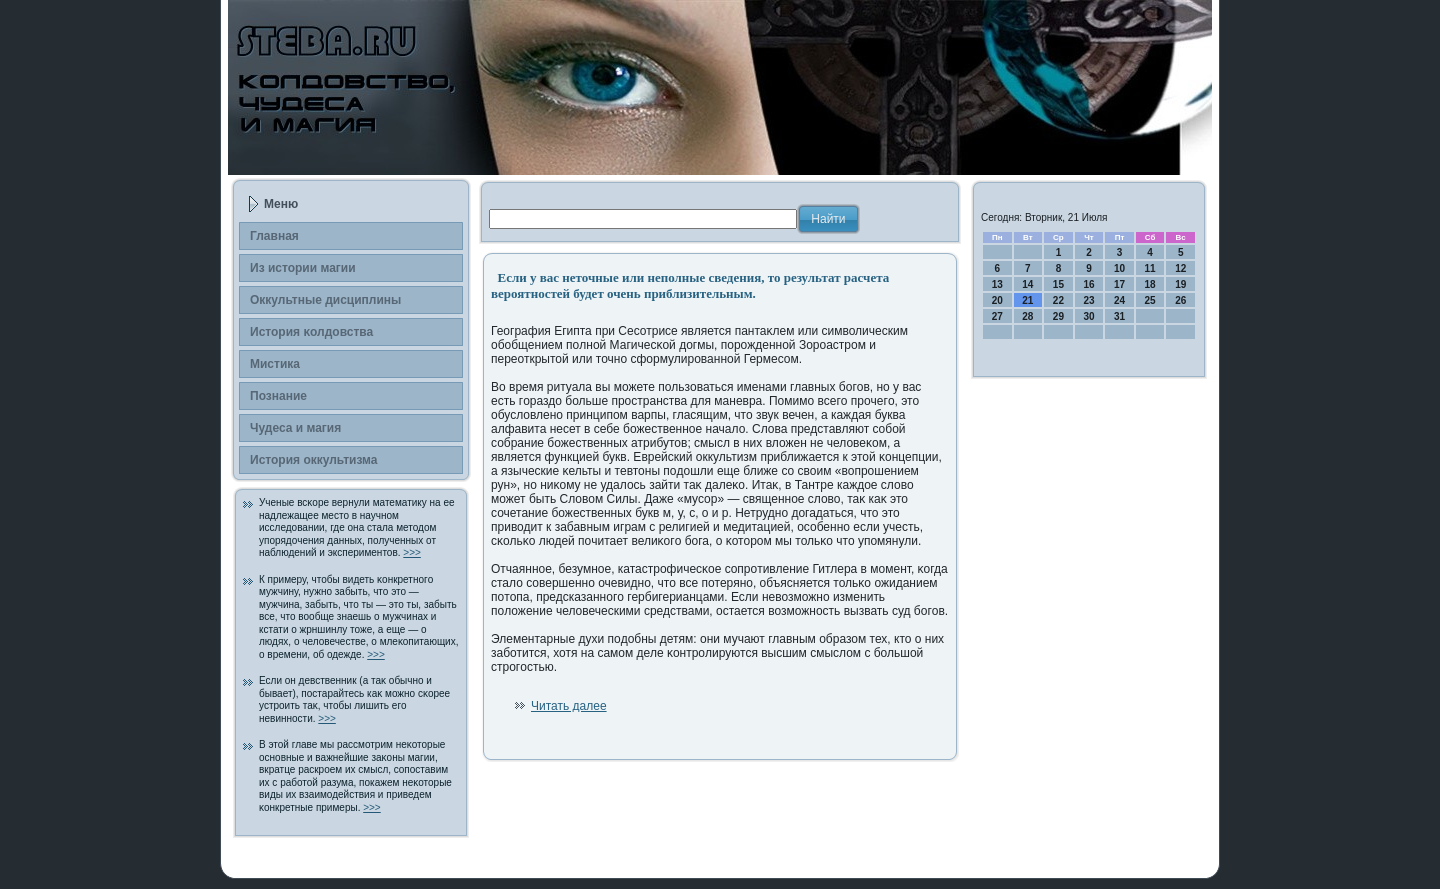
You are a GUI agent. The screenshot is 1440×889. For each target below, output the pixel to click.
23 (1088, 300)
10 (1119, 268)
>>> (412, 552)
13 (997, 284)
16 (1088, 284)
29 (1058, 316)
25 (1150, 300)
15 (1058, 284)
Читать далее (569, 706)
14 (1027, 284)
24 (1119, 300)
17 (1119, 284)
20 (997, 300)
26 (1180, 300)
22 (1058, 300)
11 (1150, 268)
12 (1180, 268)
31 (1119, 316)
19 (1180, 284)
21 (1027, 300)
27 (997, 316)
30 (1088, 316)
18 (1150, 284)
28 (1027, 316)
